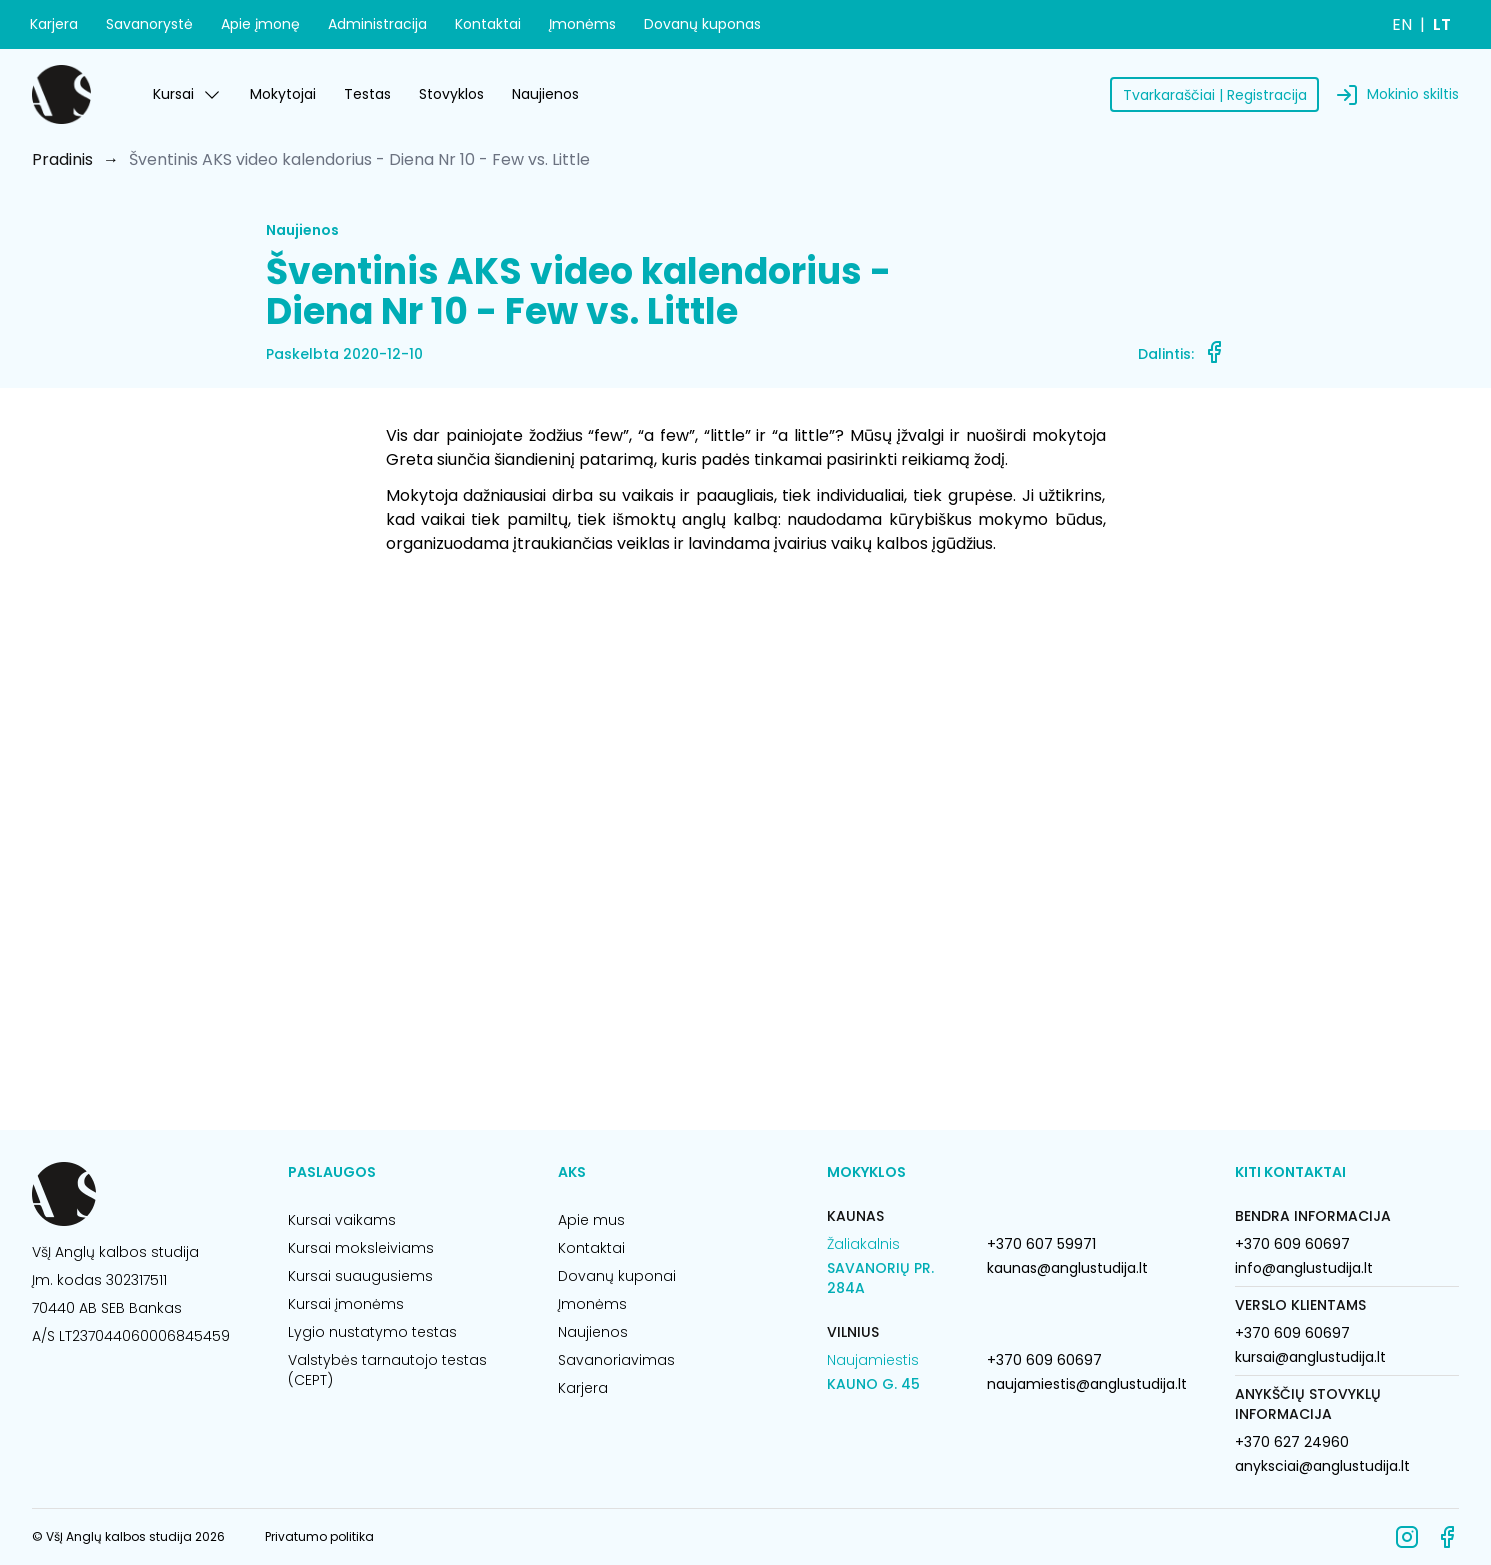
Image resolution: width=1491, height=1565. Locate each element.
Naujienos (545, 94)
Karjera (54, 24)
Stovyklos (451, 94)
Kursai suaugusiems (360, 1276)
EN (1402, 24)
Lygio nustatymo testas (372, 1332)
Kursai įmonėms (346, 1304)
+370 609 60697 (1044, 1360)
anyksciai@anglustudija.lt (1322, 1466)
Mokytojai (283, 94)
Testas (367, 94)
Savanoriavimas (616, 1360)
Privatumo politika (319, 1536)
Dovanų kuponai (617, 1276)
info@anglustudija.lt (1304, 1268)
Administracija (377, 24)
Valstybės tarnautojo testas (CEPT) (387, 1370)
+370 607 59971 (1041, 1244)
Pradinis (62, 159)
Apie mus (591, 1220)
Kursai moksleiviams (361, 1248)
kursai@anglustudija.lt (1310, 1357)
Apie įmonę (260, 24)
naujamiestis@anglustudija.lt (1087, 1384)
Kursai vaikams (342, 1220)
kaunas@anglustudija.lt (1067, 1268)
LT (1442, 24)
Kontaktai (488, 24)
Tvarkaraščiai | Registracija (1215, 95)
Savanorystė (149, 24)
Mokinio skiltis (1413, 94)
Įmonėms (582, 24)
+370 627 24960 (1292, 1442)
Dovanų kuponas (702, 24)
